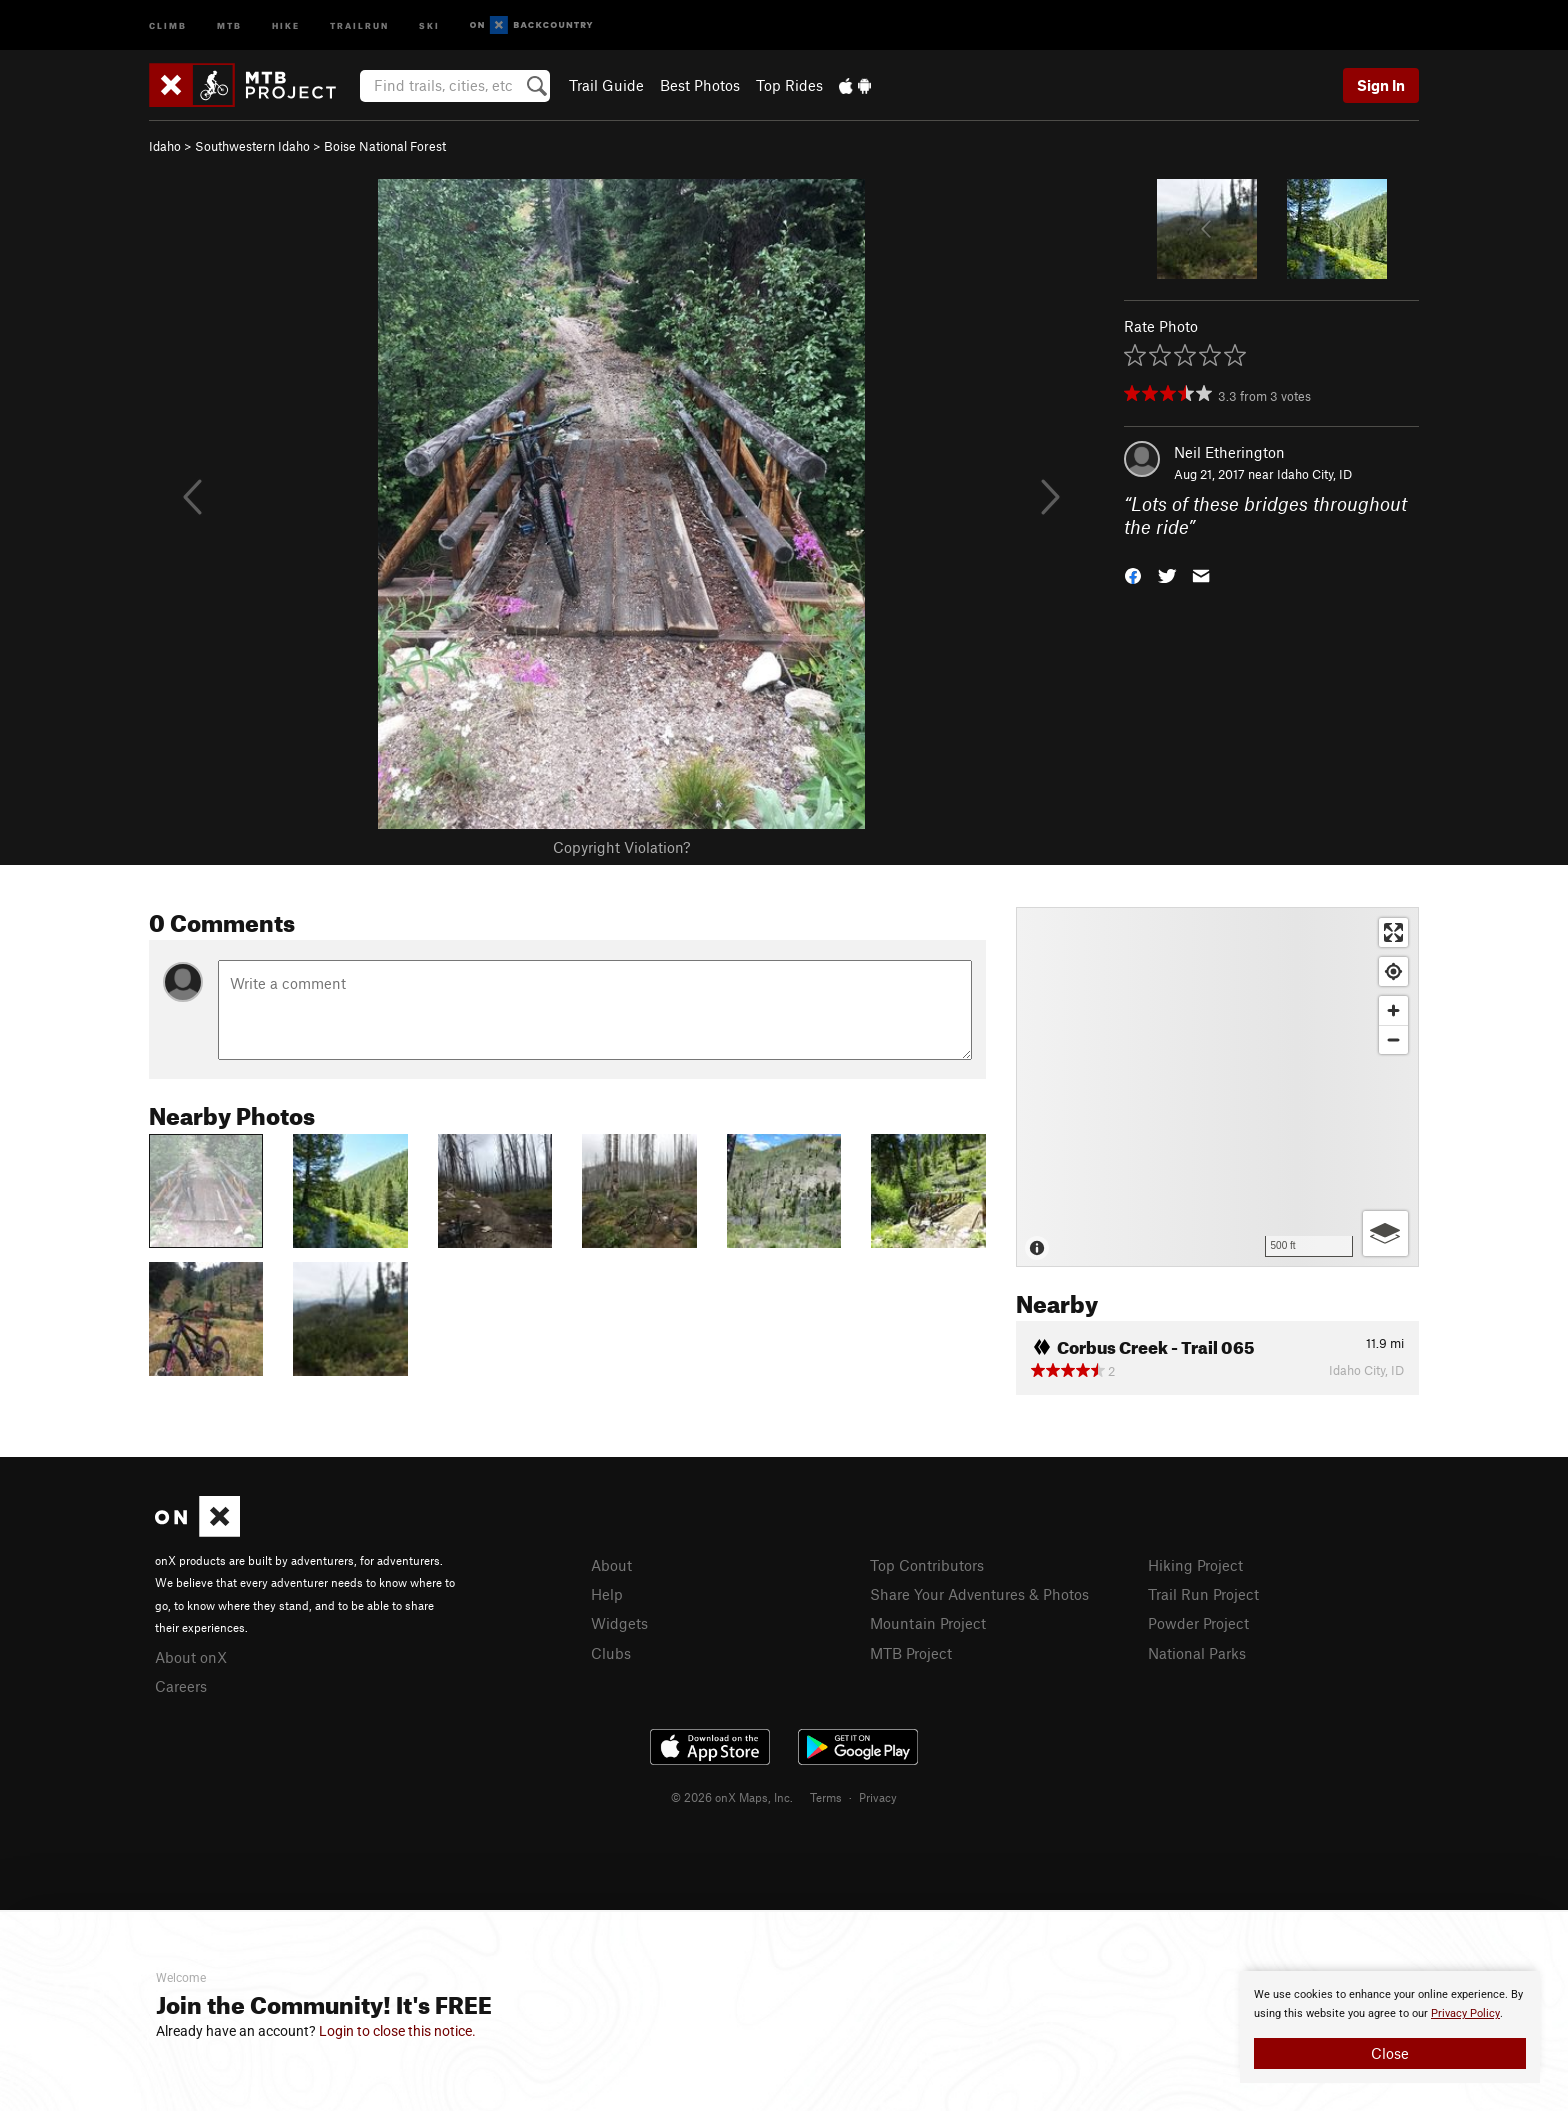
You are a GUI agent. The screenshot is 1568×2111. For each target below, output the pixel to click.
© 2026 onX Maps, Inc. (732, 1797)
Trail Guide (606, 85)
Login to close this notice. (397, 2031)
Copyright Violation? (621, 847)
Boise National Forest (385, 146)
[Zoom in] (1393, 1010)
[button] (1133, 573)
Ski (429, 24)
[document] (1390, 2027)
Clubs (611, 1653)
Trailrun (359, 24)
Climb (168, 24)
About (611, 1565)
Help (607, 1594)
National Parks (1197, 1653)
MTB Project (911, 1653)
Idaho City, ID (1314, 474)
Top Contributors (927, 1565)
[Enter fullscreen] (1393, 932)
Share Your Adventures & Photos (979, 1594)
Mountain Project (928, 1623)
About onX (191, 1657)
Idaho (165, 146)
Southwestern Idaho (252, 146)
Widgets (619, 1623)
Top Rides (789, 85)
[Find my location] (1393, 971)
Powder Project (1198, 1623)
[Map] (1217, 1087)
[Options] (1385, 1233)
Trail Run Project (1203, 1594)
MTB (229, 24)
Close (1390, 2053)
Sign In (1381, 85)
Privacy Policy (1465, 2013)
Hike (286, 24)
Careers (181, 1686)
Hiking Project (1195, 1565)
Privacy (878, 1797)
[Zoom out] (1393, 1039)
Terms (826, 1797)
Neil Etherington (1229, 452)
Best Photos (700, 85)
